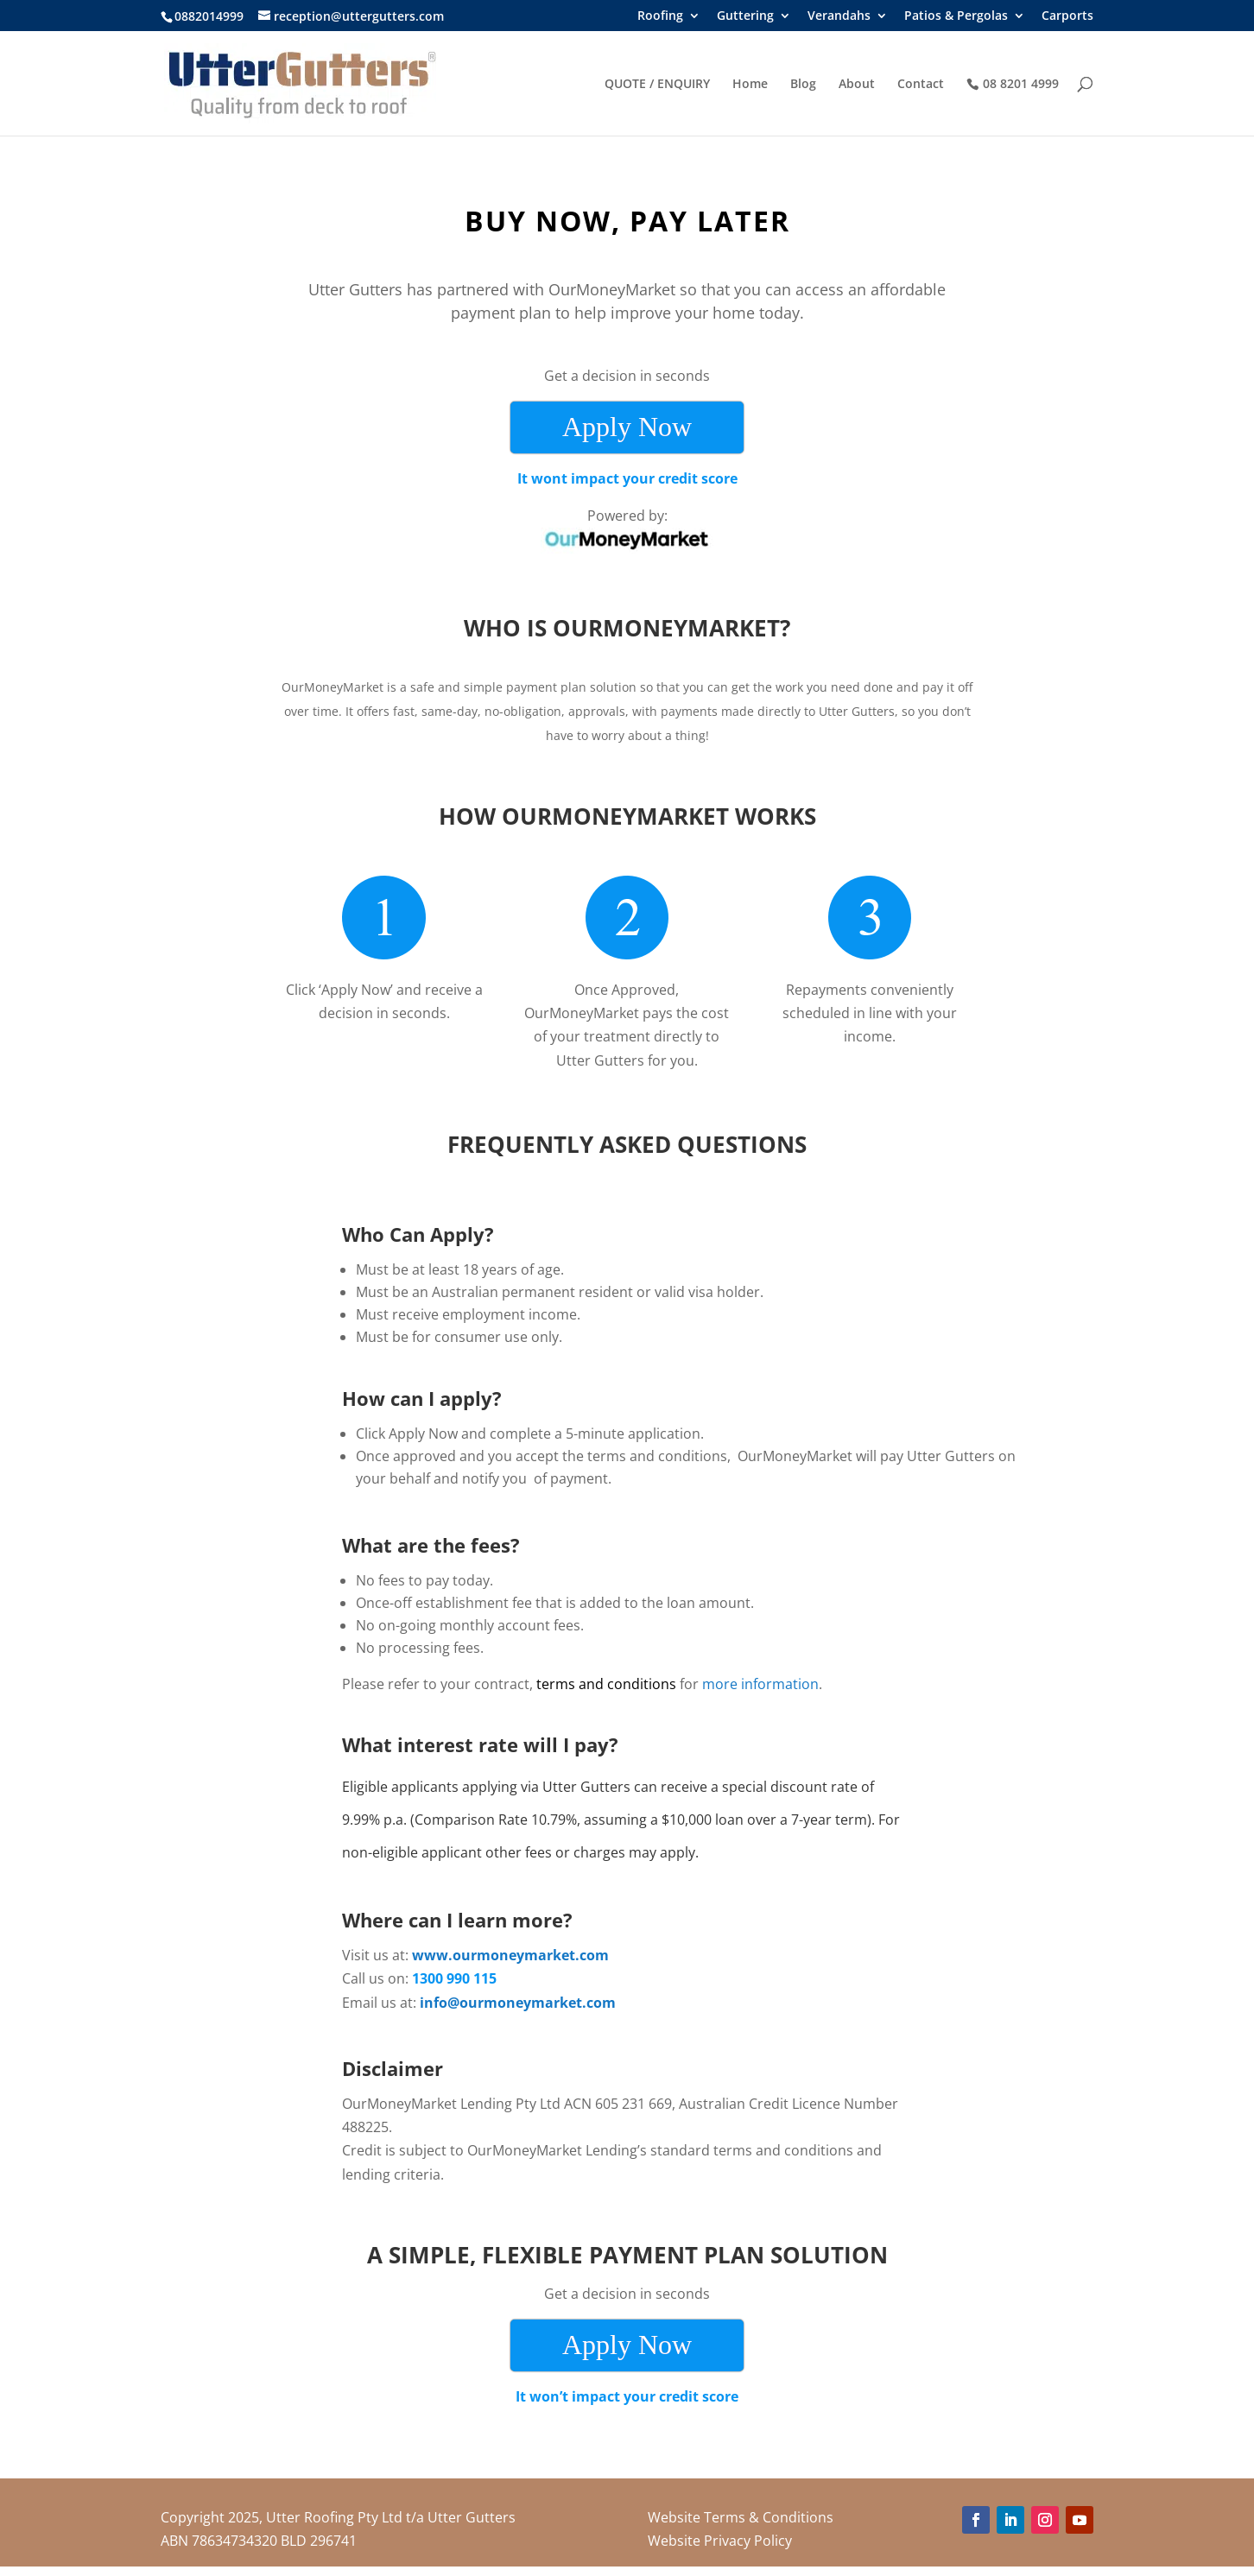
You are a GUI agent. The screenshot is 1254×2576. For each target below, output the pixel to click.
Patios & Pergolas (956, 16)
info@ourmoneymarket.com (518, 2002)
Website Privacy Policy (720, 2540)
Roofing (660, 16)
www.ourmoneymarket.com (510, 1955)
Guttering (745, 16)
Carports (1067, 16)
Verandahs (839, 16)
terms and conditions (606, 1683)
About (857, 85)
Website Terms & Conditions (740, 2517)
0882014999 (209, 16)
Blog (803, 85)
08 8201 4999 (1021, 84)
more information (760, 1683)
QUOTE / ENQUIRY (657, 85)
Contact (920, 85)
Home (750, 85)
